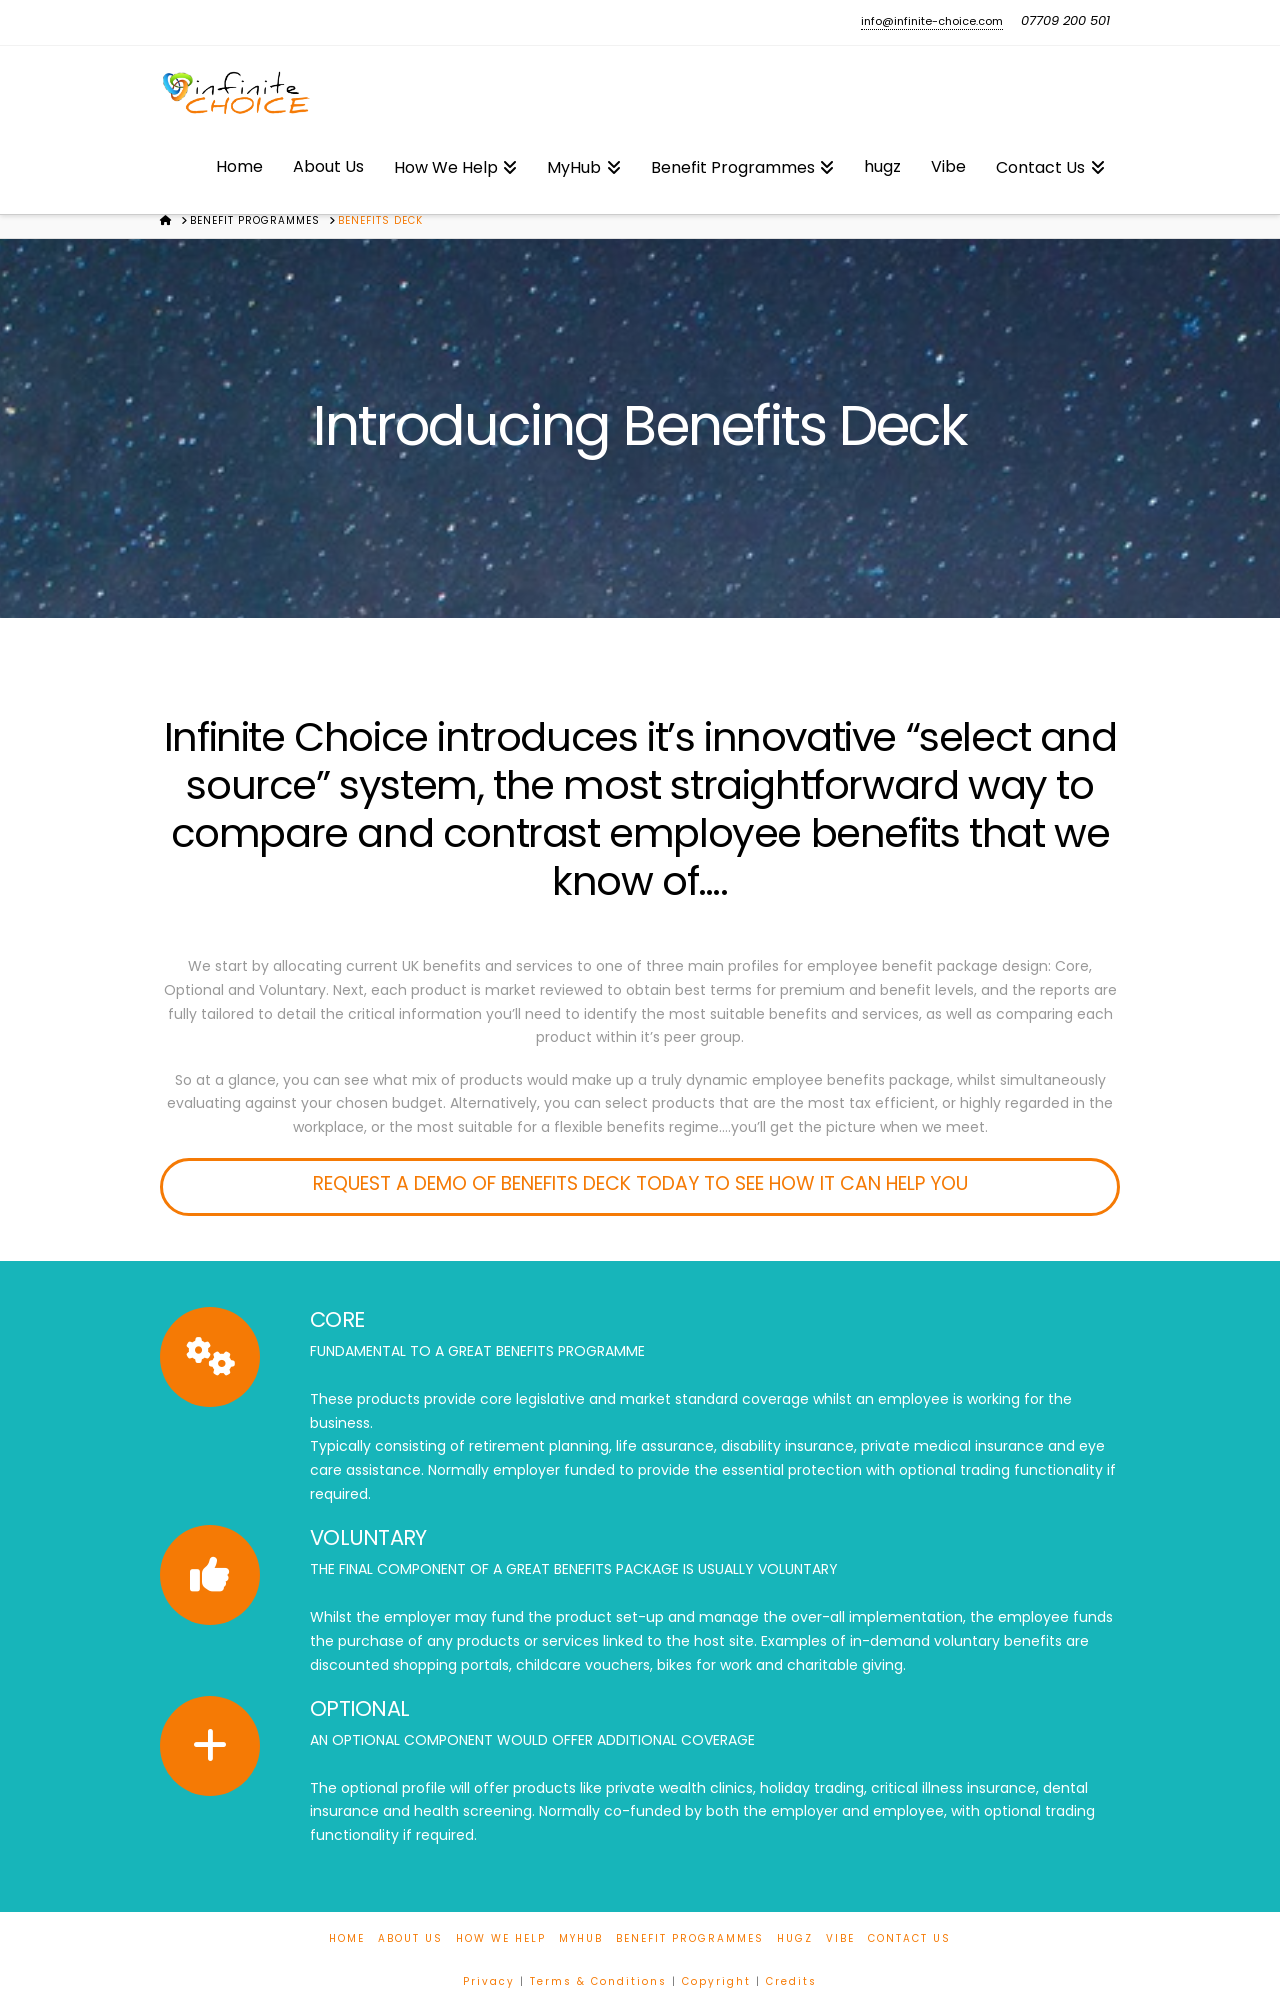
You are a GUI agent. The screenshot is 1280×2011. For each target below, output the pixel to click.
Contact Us (909, 1938)
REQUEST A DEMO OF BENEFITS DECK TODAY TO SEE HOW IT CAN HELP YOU (640, 1183)
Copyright (716, 1981)
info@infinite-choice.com (932, 21)
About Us (410, 1938)
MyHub (581, 1938)
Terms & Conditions (598, 1981)
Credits (791, 1981)
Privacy (489, 1981)
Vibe (840, 1938)
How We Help (501, 1938)
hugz (795, 1938)
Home (347, 1938)
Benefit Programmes (690, 1938)
